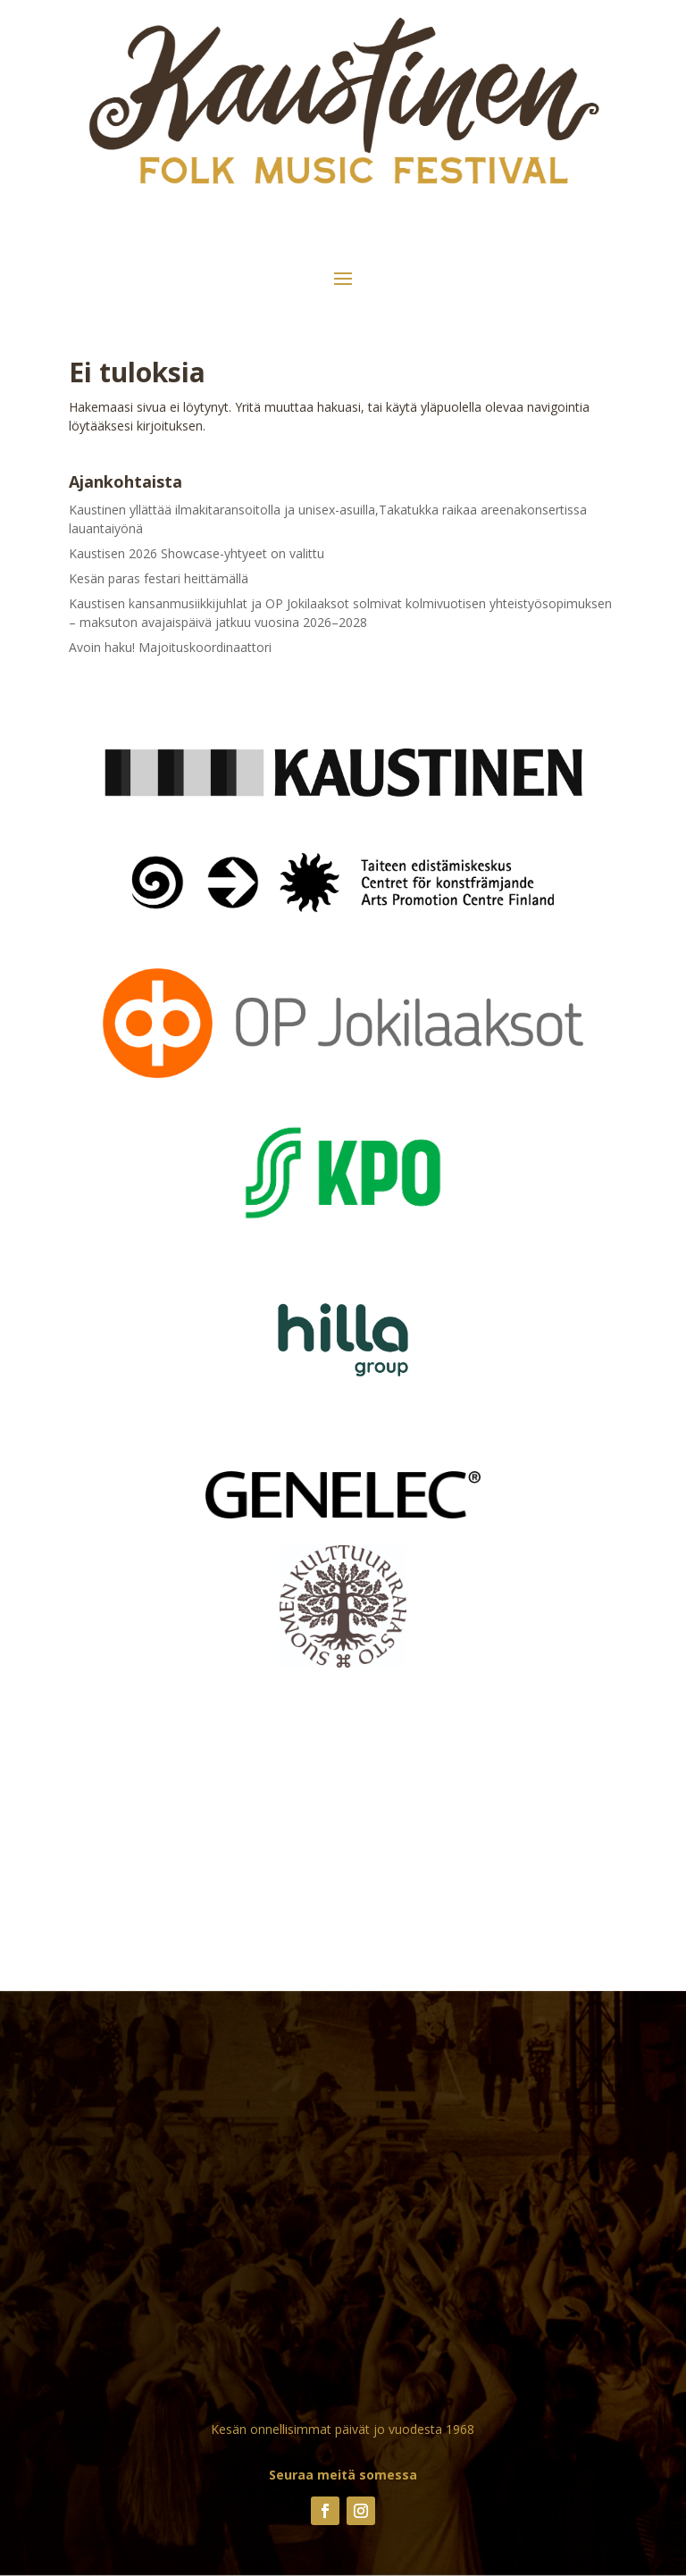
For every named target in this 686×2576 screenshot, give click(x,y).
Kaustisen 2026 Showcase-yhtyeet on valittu (196, 553)
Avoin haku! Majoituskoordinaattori (170, 647)
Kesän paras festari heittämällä (158, 578)
